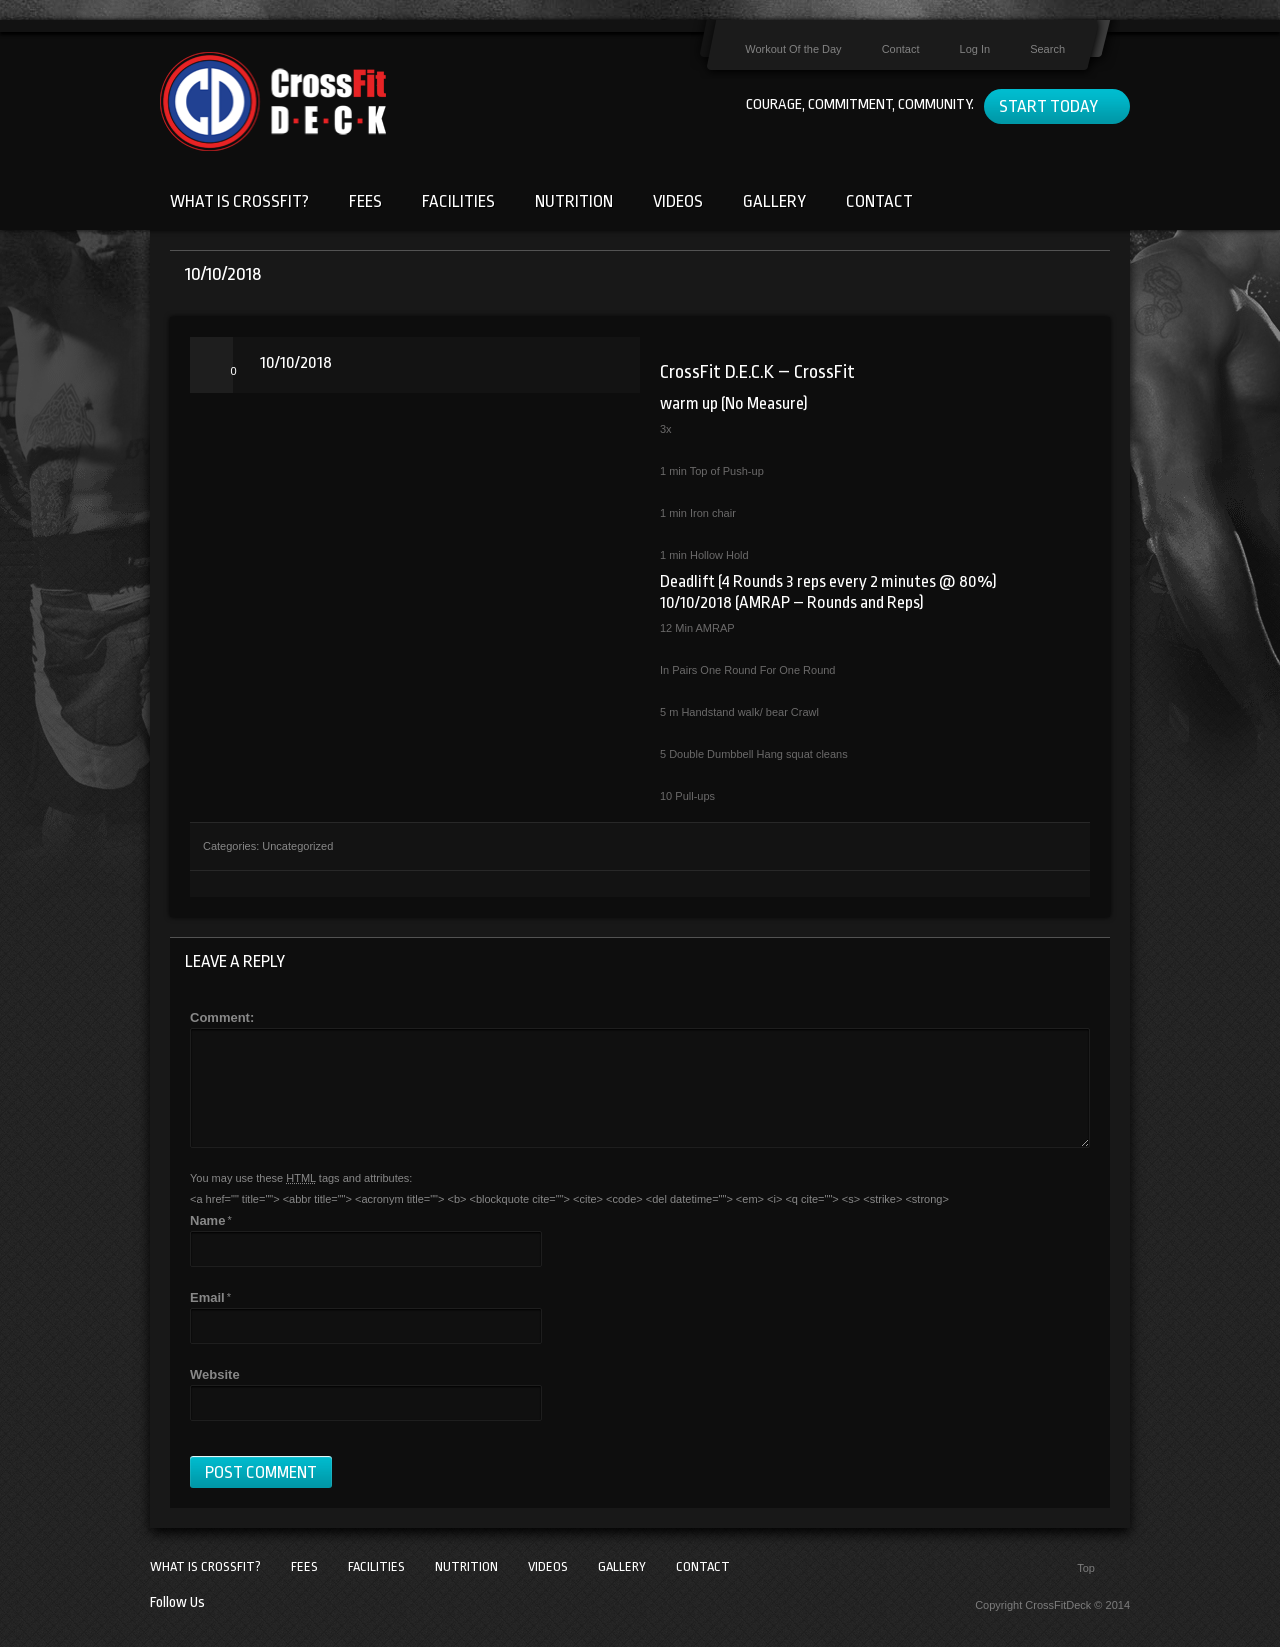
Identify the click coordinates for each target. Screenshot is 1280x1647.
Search (1047, 49)
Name (207, 1220)
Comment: (222, 1017)
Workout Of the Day (793, 49)
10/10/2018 (296, 362)
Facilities (458, 201)
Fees (365, 201)
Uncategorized (297, 846)
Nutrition (574, 201)
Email (207, 1297)
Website (215, 1374)
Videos (678, 201)
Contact (901, 49)
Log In (975, 49)
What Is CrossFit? (239, 201)
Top (1086, 1568)
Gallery (774, 201)
